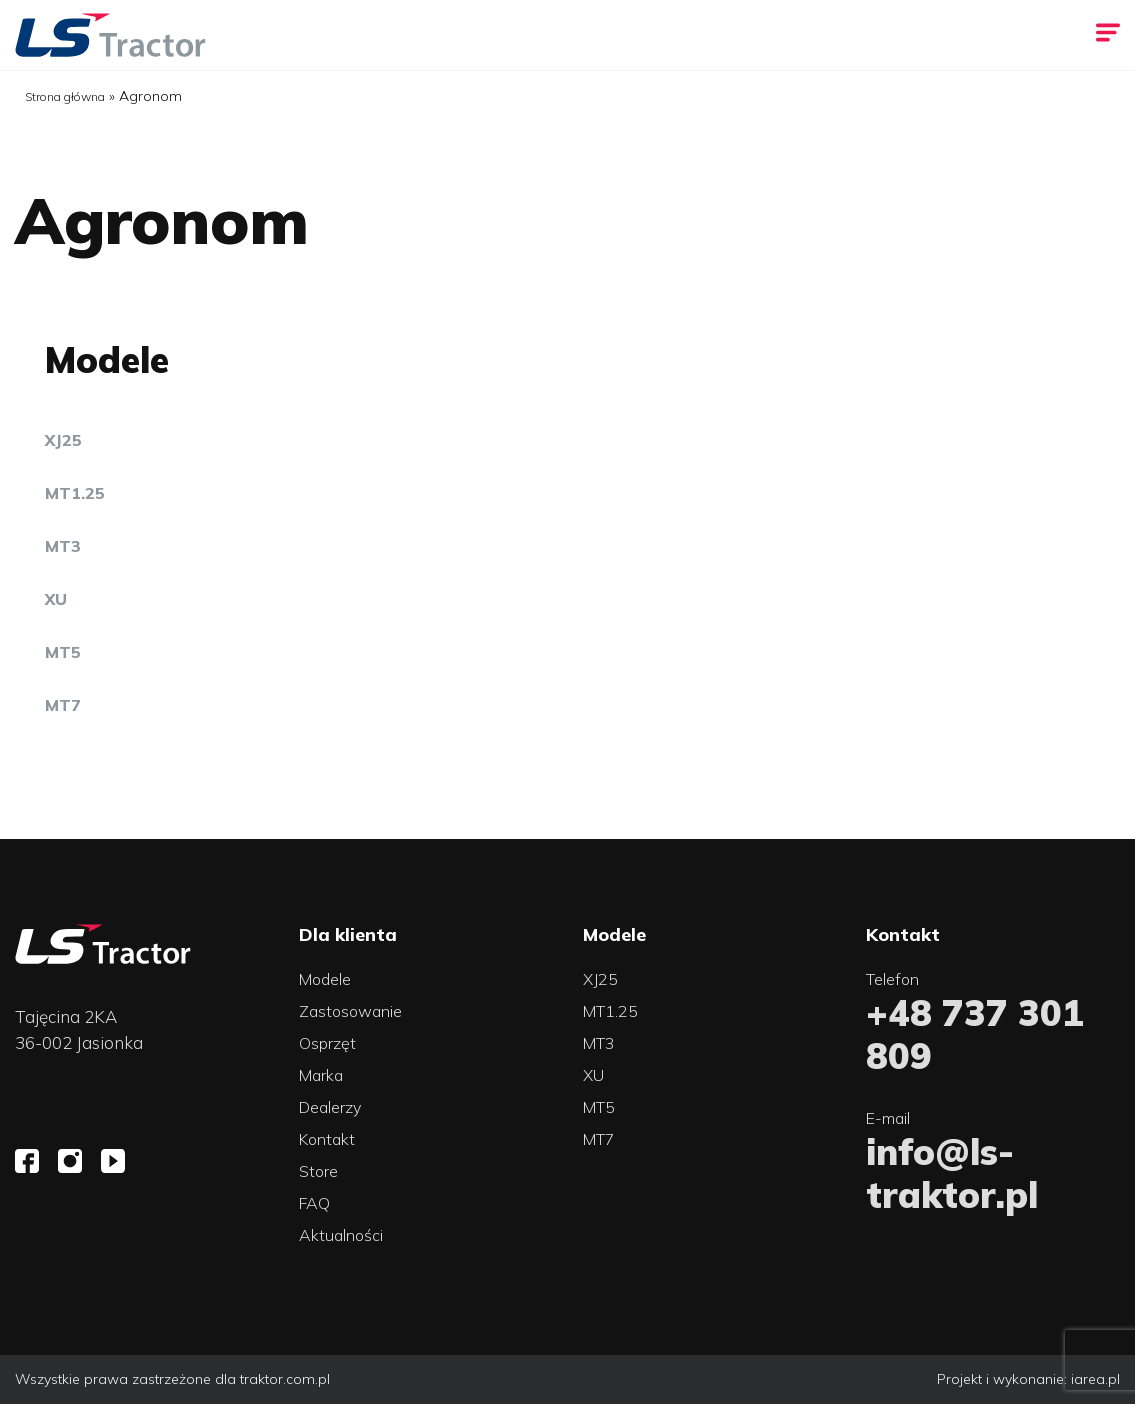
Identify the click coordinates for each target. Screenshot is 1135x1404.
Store (318, 1171)
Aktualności (341, 1235)
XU (56, 599)
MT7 (63, 705)
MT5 (63, 652)
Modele (325, 979)
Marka (321, 1075)
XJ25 (63, 440)
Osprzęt (327, 1043)
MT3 (63, 546)
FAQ (314, 1203)
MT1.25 (75, 493)
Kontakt (327, 1139)
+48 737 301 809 (975, 1034)
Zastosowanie (350, 1011)
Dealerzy (330, 1107)
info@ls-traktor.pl (952, 1173)
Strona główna (65, 96)
